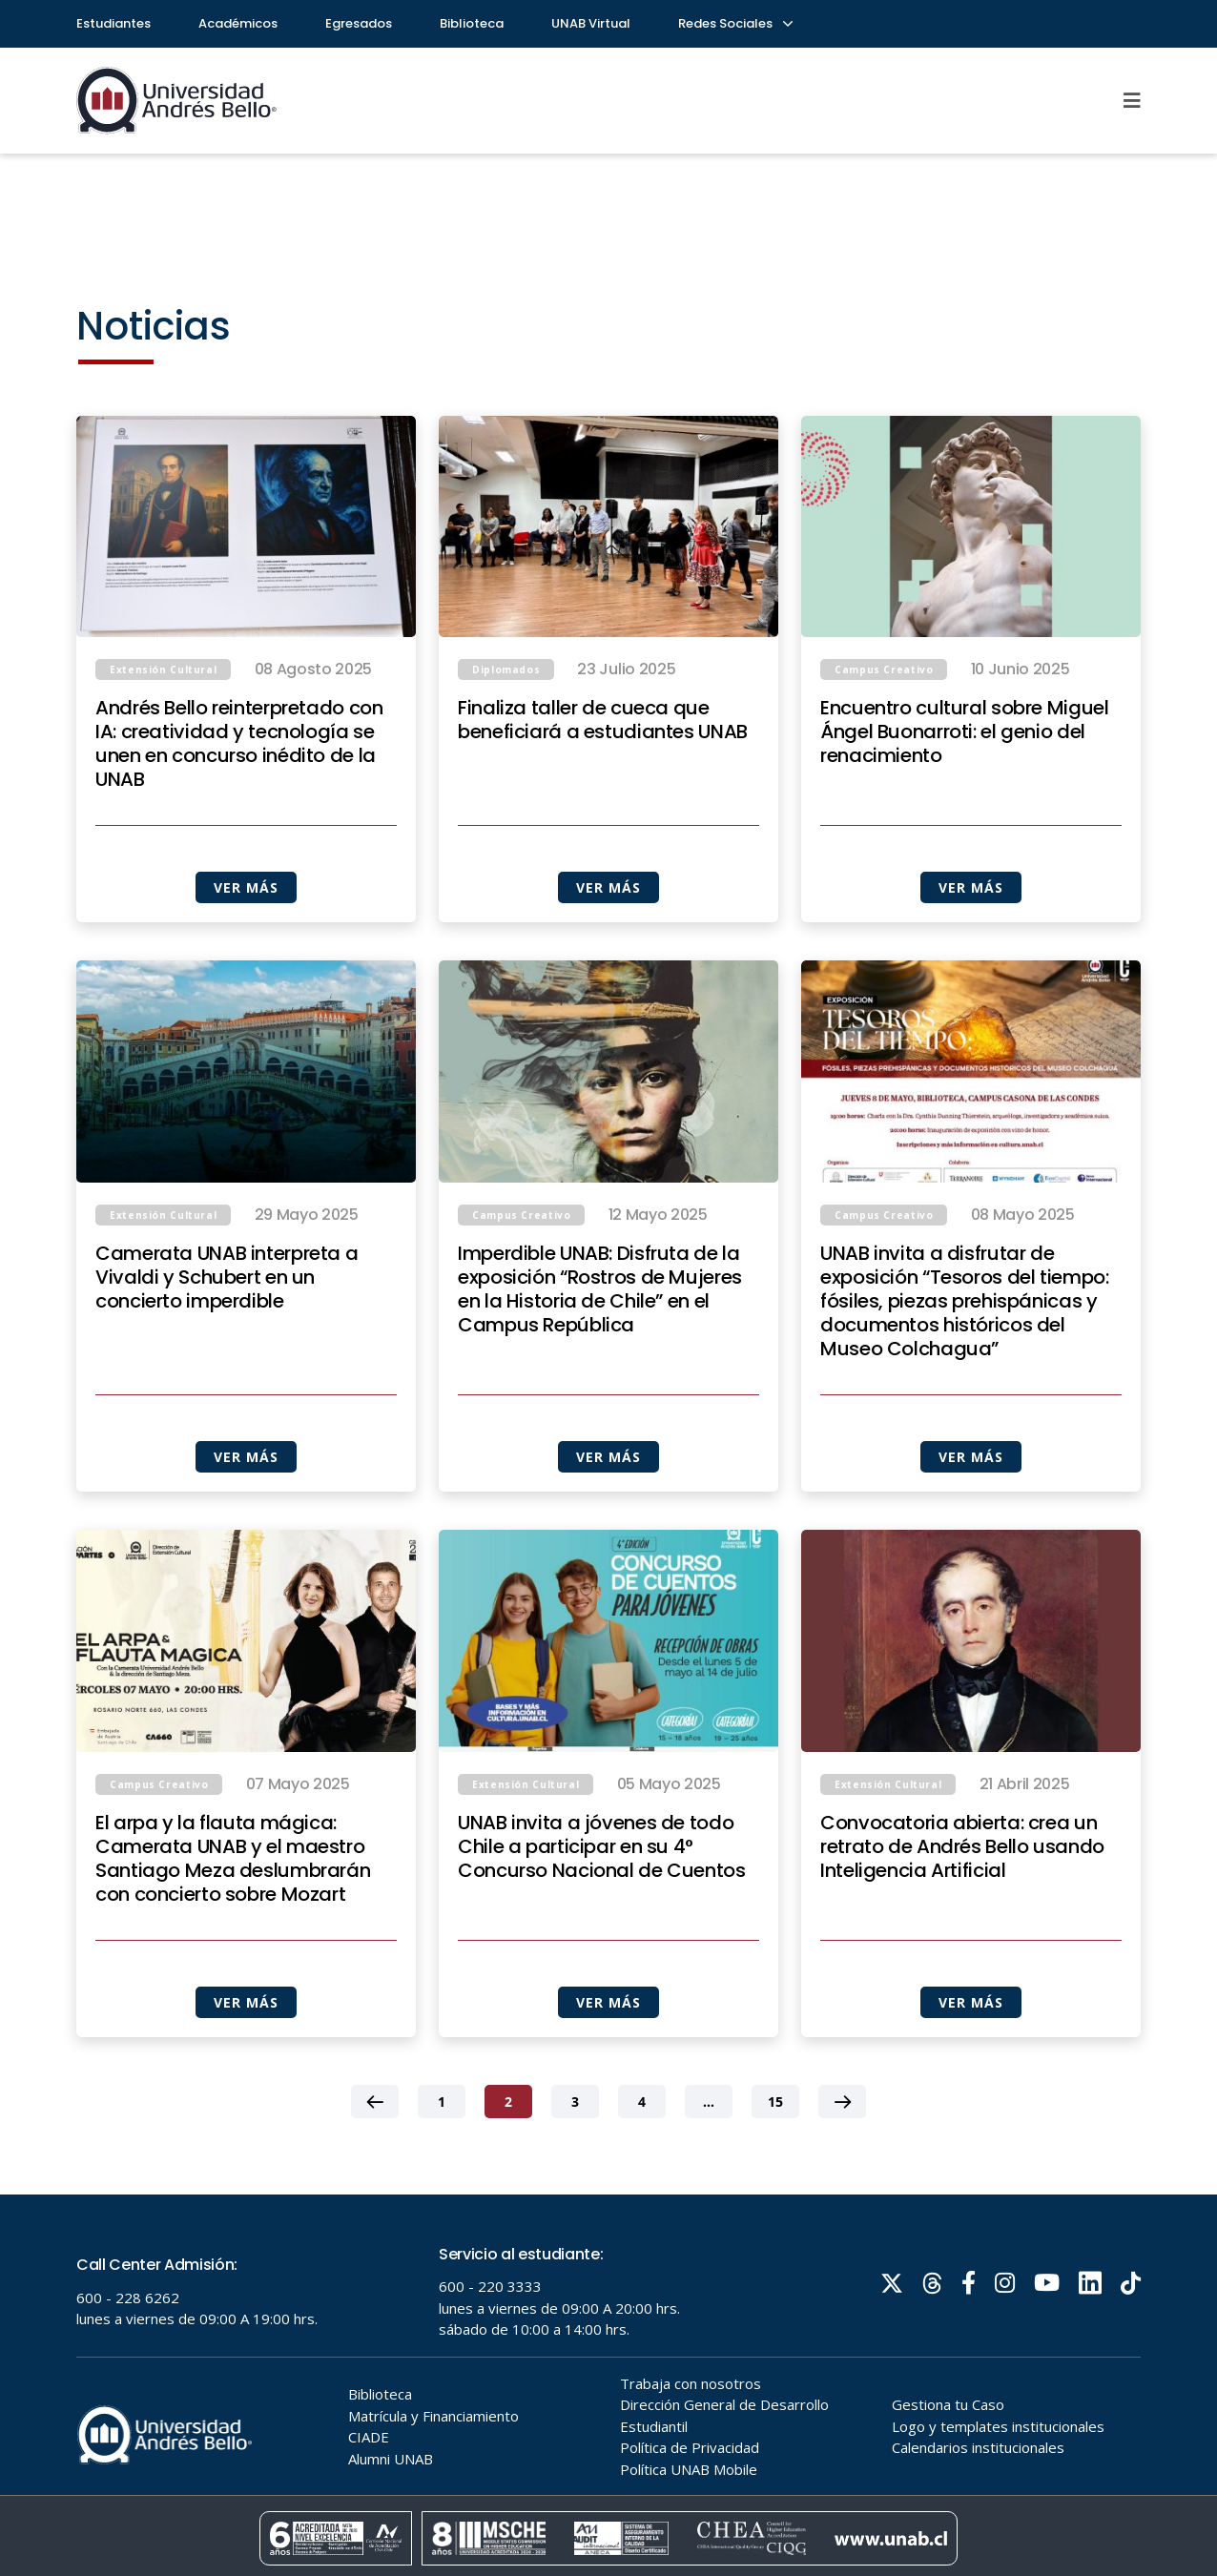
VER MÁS (246, 887)
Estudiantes (113, 23)
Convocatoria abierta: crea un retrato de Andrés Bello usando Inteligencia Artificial (962, 1911)
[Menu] (1132, 100)
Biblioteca (472, 23)
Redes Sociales (734, 23)
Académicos (238, 23)
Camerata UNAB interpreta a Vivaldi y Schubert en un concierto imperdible (226, 1341)
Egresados (358, 23)
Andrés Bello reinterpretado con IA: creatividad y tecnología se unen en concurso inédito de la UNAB (239, 744)
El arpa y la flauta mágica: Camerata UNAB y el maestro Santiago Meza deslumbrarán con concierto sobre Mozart (232, 1922)
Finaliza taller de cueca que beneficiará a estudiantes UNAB (603, 720)
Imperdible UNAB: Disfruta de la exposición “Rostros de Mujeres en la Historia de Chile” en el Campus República (600, 1353)
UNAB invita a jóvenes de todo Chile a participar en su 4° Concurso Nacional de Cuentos (602, 1911)
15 (775, 2165)
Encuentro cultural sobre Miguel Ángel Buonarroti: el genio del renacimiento (964, 732)
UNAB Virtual (590, 23)
